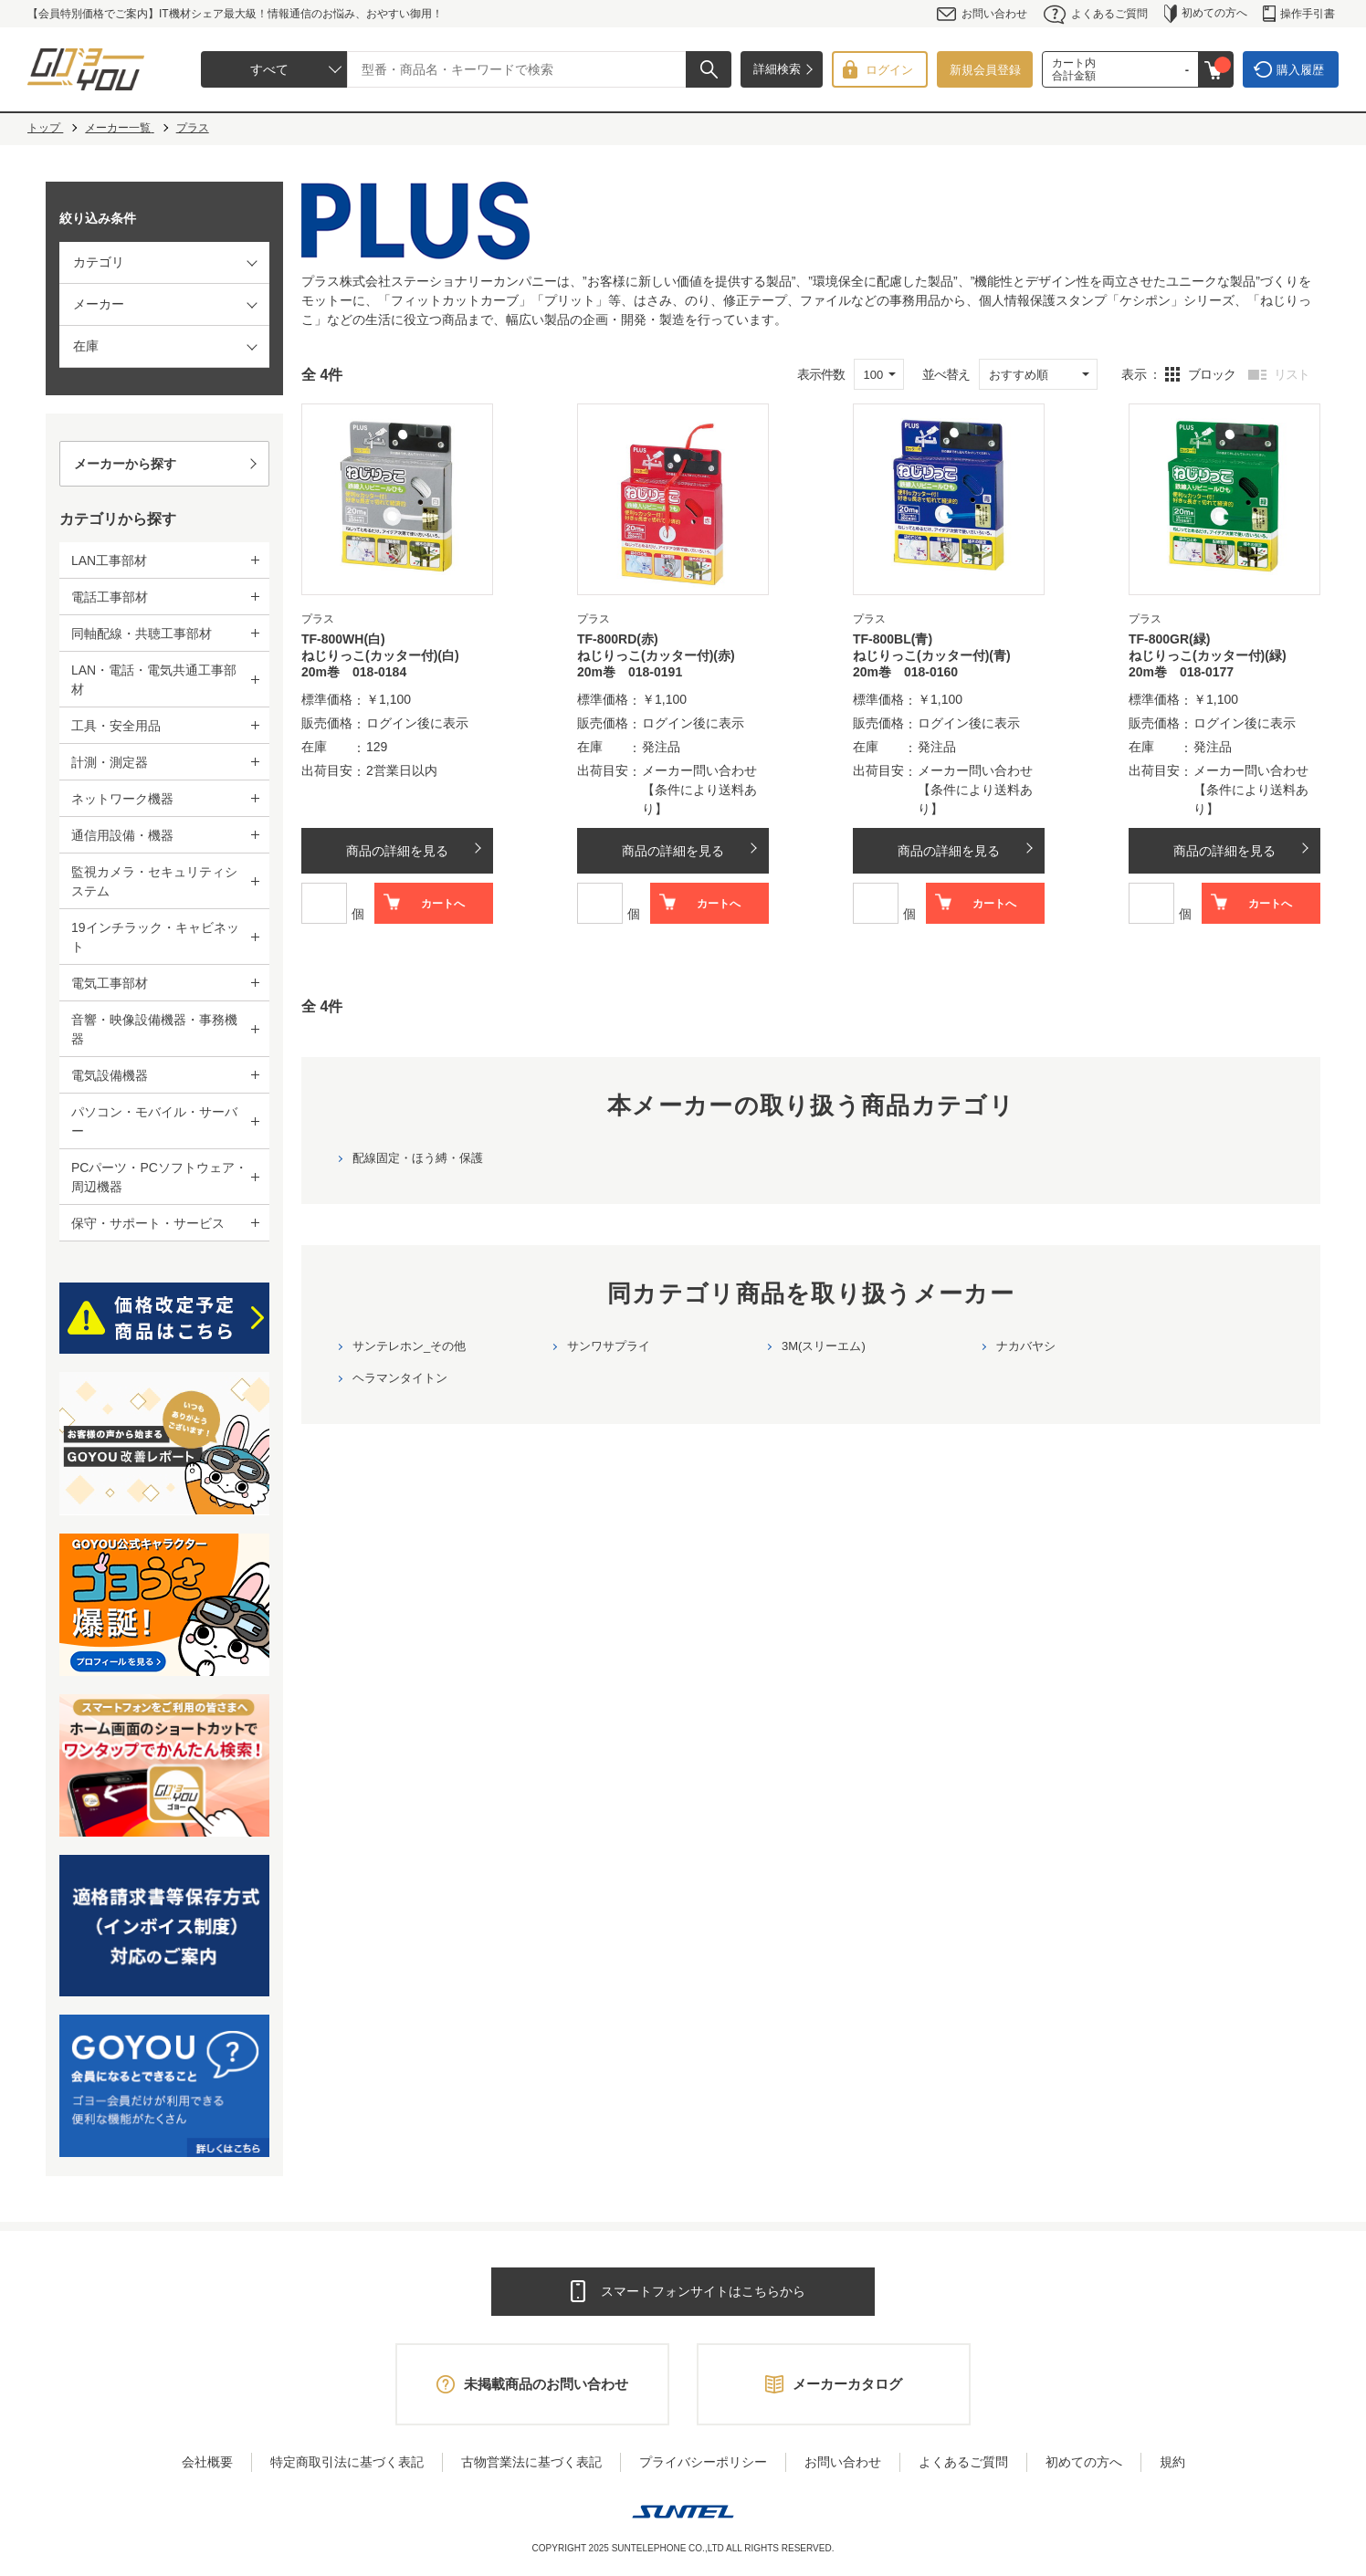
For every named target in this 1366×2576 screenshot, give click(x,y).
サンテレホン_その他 (409, 1346)
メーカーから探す (125, 463)
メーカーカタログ (847, 2384)
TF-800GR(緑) (1169, 639)
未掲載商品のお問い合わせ (546, 2384)
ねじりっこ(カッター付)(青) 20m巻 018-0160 (938, 663)
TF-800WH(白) (343, 639)
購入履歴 (1300, 70)
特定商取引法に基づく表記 (347, 2462)
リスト (1291, 374)
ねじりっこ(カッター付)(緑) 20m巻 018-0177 (1214, 663)
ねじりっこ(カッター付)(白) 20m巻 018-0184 (386, 663)
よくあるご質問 (1096, 14)
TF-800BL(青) (892, 639)
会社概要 (207, 2462)
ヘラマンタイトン (399, 1378)
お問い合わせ (982, 14)
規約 (1172, 2462)
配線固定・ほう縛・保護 (417, 1158)
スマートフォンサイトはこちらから (703, 2291)
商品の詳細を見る (397, 850)
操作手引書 (1299, 13)
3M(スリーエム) (824, 1346)
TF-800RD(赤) (617, 639)
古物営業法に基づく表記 (531, 2462)
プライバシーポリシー (703, 2462)
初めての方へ (1205, 14)
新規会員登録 (985, 70)
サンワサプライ (608, 1346)
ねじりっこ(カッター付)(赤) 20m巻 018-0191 (662, 663)
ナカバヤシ (1026, 1346)
